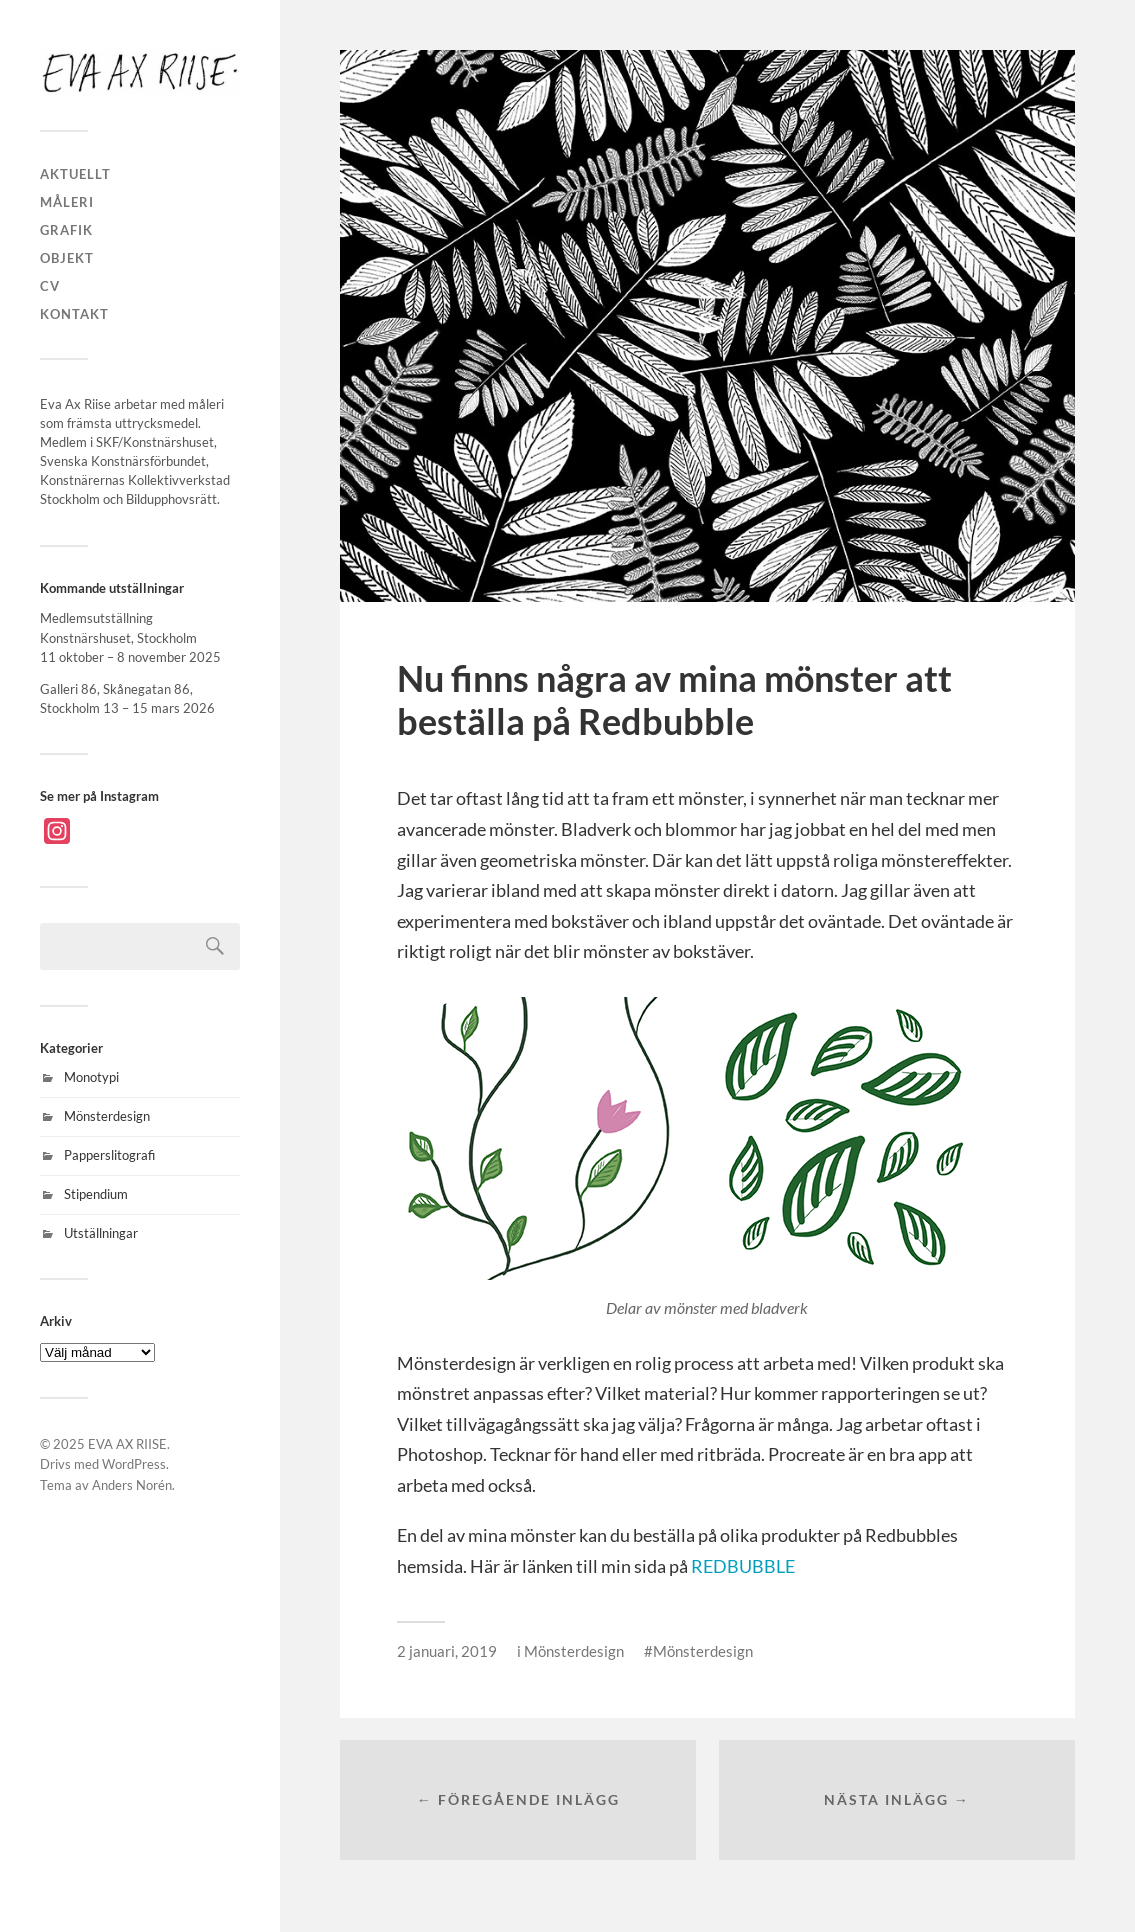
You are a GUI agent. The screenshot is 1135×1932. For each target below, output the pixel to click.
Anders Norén (132, 1485)
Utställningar (101, 1233)
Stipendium (96, 1194)
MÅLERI (67, 202)
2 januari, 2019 (447, 1651)
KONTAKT (74, 314)
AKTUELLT (75, 174)
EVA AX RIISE (127, 1444)
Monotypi (91, 1077)
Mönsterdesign (107, 1116)
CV (50, 286)
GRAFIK (66, 230)
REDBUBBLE (743, 1566)
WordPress (134, 1464)
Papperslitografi (109, 1155)
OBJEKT (67, 258)
